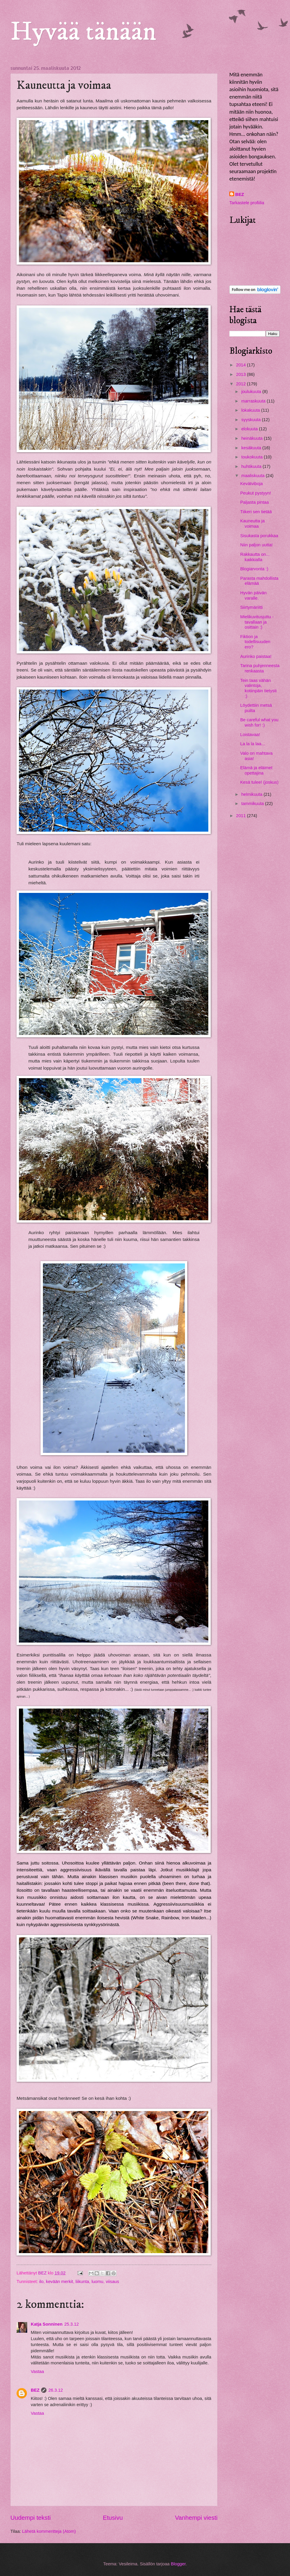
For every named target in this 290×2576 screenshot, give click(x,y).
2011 (241, 815)
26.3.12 (55, 2390)
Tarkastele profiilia (246, 202)
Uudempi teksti (30, 2517)
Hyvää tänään (83, 32)
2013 (241, 374)
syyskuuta (251, 419)
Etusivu (113, 2517)
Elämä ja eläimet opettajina (256, 770)
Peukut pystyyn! (255, 493)
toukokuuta (252, 457)
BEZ (35, 2390)
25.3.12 (71, 2324)
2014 (241, 365)
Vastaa (37, 2371)
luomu (97, 2281)
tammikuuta (253, 803)
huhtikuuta (251, 466)
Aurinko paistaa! (256, 656)
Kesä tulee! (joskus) (259, 782)
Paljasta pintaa (254, 502)
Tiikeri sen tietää (256, 511)
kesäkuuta (251, 447)
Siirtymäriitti (251, 607)
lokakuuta (251, 410)
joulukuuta (251, 391)
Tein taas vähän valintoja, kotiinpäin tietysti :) (258, 688)
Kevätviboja (251, 483)
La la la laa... (252, 743)
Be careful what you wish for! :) (259, 722)
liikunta (82, 2281)
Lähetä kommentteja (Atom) (49, 2531)
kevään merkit (59, 2281)
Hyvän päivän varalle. (253, 595)
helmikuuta (252, 794)
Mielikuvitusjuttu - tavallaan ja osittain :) (257, 621)
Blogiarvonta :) (254, 568)
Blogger (178, 2563)
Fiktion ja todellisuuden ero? (255, 641)
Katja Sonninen (46, 2324)
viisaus (112, 2281)
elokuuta (250, 428)
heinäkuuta (252, 438)
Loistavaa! (250, 734)
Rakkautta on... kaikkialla (255, 557)
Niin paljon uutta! (256, 544)
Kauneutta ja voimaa (252, 524)
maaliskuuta (253, 475)
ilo (41, 2281)
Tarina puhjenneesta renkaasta (260, 668)
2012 (241, 383)
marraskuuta (254, 401)
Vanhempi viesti (196, 2517)
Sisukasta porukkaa (259, 535)
